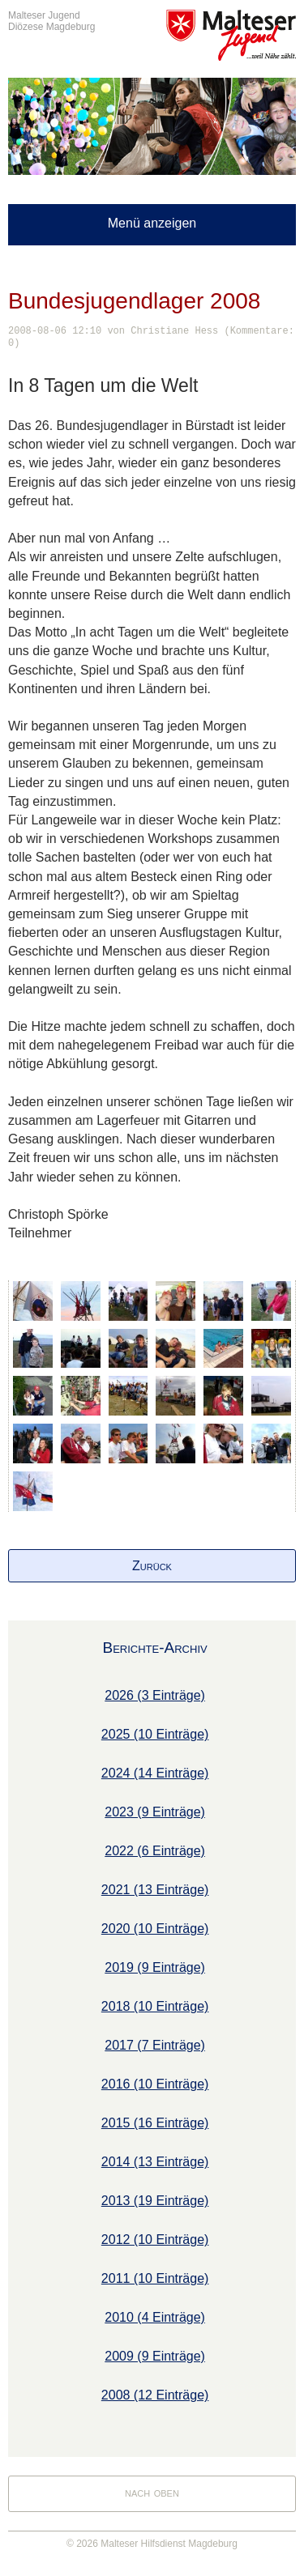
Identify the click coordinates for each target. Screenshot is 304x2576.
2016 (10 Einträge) (155, 2084)
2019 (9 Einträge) (155, 1967)
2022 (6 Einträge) (155, 1851)
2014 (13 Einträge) (155, 2162)
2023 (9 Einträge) (155, 1812)
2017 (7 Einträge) (155, 2045)
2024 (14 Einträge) (155, 1773)
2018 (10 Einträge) (155, 2006)
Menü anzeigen (152, 223)
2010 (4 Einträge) (155, 2317)
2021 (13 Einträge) (155, 1890)
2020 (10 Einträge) (155, 1928)
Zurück (152, 1566)
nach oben (152, 2492)
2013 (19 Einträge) (155, 2201)
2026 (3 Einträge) (155, 1695)
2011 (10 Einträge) (155, 2278)
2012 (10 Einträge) (155, 2239)
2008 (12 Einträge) (155, 2395)
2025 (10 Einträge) (155, 1734)
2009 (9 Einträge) (155, 2356)
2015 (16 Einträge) (155, 2123)
